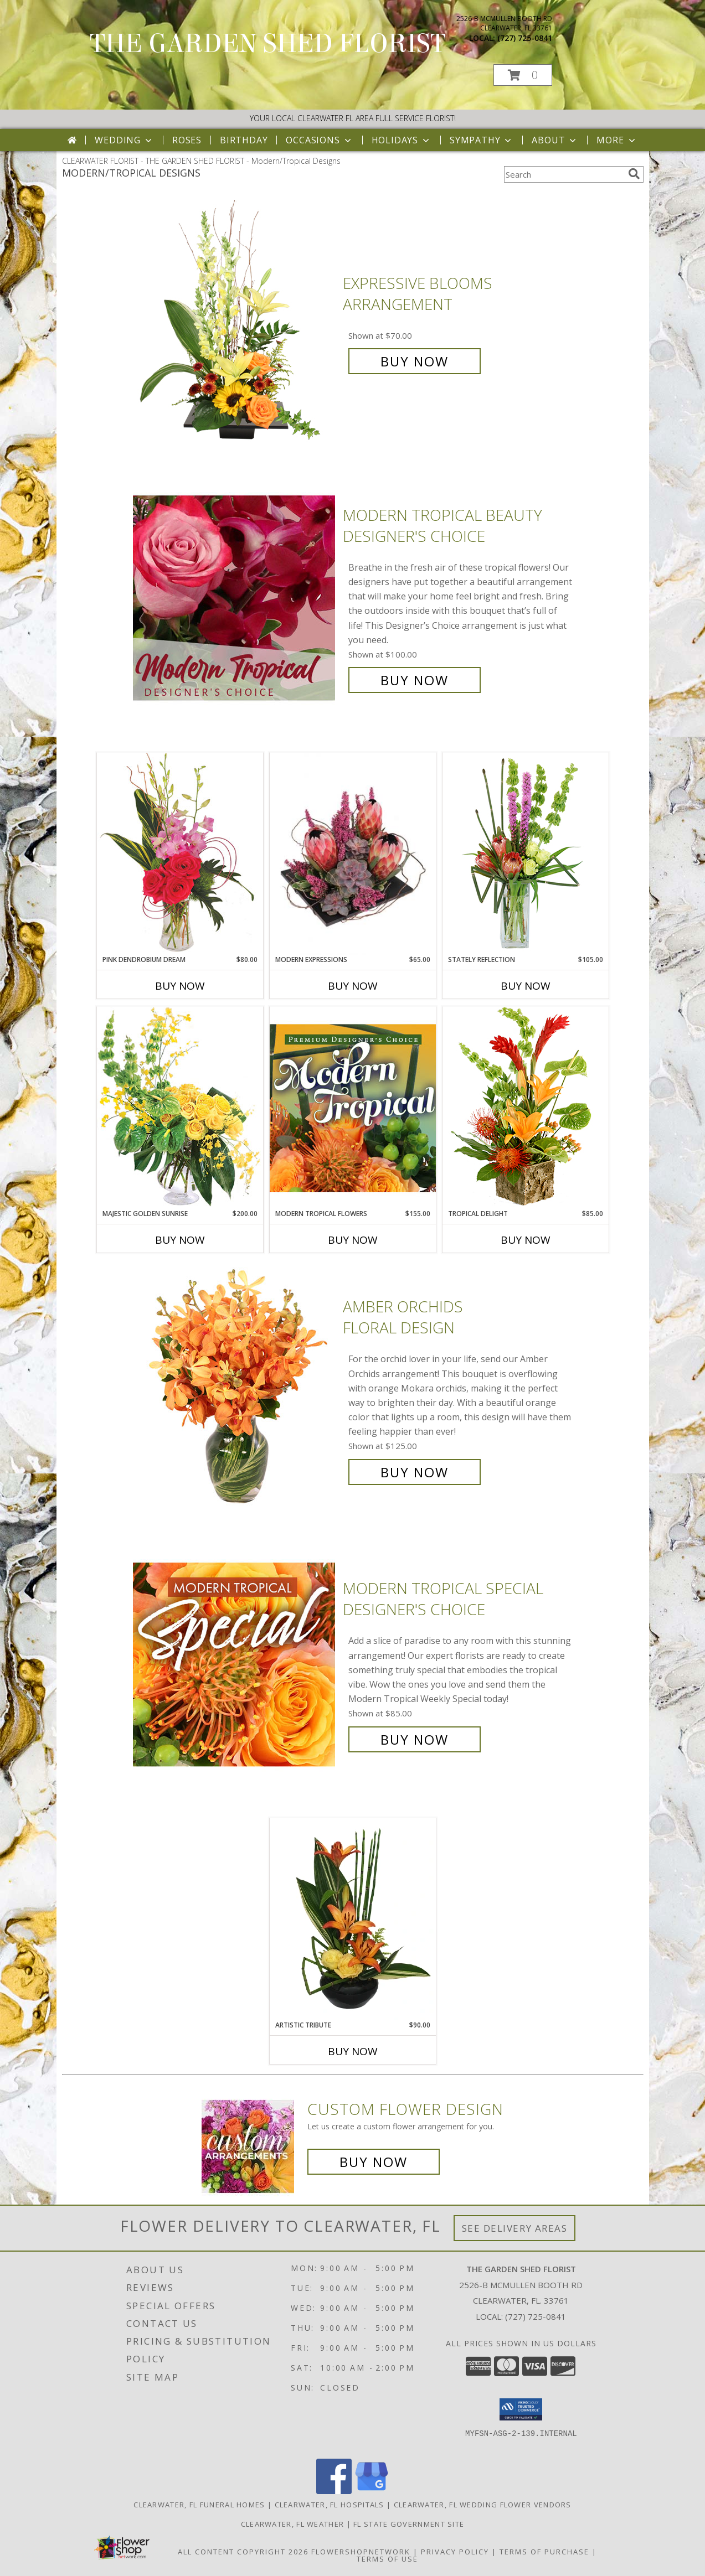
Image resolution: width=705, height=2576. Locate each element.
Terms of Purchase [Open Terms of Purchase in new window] (544, 2552)
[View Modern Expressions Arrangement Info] (353, 854)
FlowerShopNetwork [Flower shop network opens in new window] (360, 2552)
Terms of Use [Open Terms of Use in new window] (387, 2559)
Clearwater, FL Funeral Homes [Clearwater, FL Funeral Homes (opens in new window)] (199, 2505)
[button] (522, 75)
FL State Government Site (408, 2524)
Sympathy (481, 140)
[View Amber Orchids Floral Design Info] (235, 1389)
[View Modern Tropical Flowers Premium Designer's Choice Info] (353, 1107)
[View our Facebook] (334, 2491)
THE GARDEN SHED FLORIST (268, 44)
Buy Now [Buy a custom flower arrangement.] (373, 2162)
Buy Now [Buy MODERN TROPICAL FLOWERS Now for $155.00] (353, 1240)
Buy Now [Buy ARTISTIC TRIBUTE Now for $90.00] (353, 2051)
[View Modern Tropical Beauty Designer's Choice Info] (235, 597)
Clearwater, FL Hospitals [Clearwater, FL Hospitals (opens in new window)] (329, 2505)
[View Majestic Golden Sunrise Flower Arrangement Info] (180, 1107)
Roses (187, 140)
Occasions (319, 140)
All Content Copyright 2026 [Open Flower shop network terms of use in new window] (243, 2552)
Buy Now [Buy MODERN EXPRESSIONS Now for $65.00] (353, 986)
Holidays (401, 140)
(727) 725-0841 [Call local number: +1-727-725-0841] (524, 38)
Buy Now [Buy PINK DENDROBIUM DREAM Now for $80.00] (180, 986)
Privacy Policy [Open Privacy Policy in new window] (455, 2552)
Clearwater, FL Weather (292, 2524)
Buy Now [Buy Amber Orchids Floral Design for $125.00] (414, 1472)
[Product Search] (564, 174)
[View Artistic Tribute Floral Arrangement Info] (353, 1919)
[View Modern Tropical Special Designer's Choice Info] (235, 1664)
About (555, 140)
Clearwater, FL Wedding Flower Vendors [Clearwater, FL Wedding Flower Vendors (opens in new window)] (483, 2505)
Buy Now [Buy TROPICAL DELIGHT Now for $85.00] (525, 1240)
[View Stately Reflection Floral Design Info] (525, 853)
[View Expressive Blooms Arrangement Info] (235, 322)
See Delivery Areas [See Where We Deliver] (515, 2228)
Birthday (243, 140)
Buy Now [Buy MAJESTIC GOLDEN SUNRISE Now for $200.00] (180, 1240)
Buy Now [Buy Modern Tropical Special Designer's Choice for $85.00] (414, 1739)
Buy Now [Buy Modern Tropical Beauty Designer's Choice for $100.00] (414, 680)
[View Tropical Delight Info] (525, 1107)
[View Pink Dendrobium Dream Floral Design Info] (180, 853)
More (616, 140)
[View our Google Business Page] (371, 2491)
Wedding (124, 140)
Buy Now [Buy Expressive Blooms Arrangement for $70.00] (414, 361)
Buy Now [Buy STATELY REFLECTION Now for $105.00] (525, 986)
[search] (634, 174)
